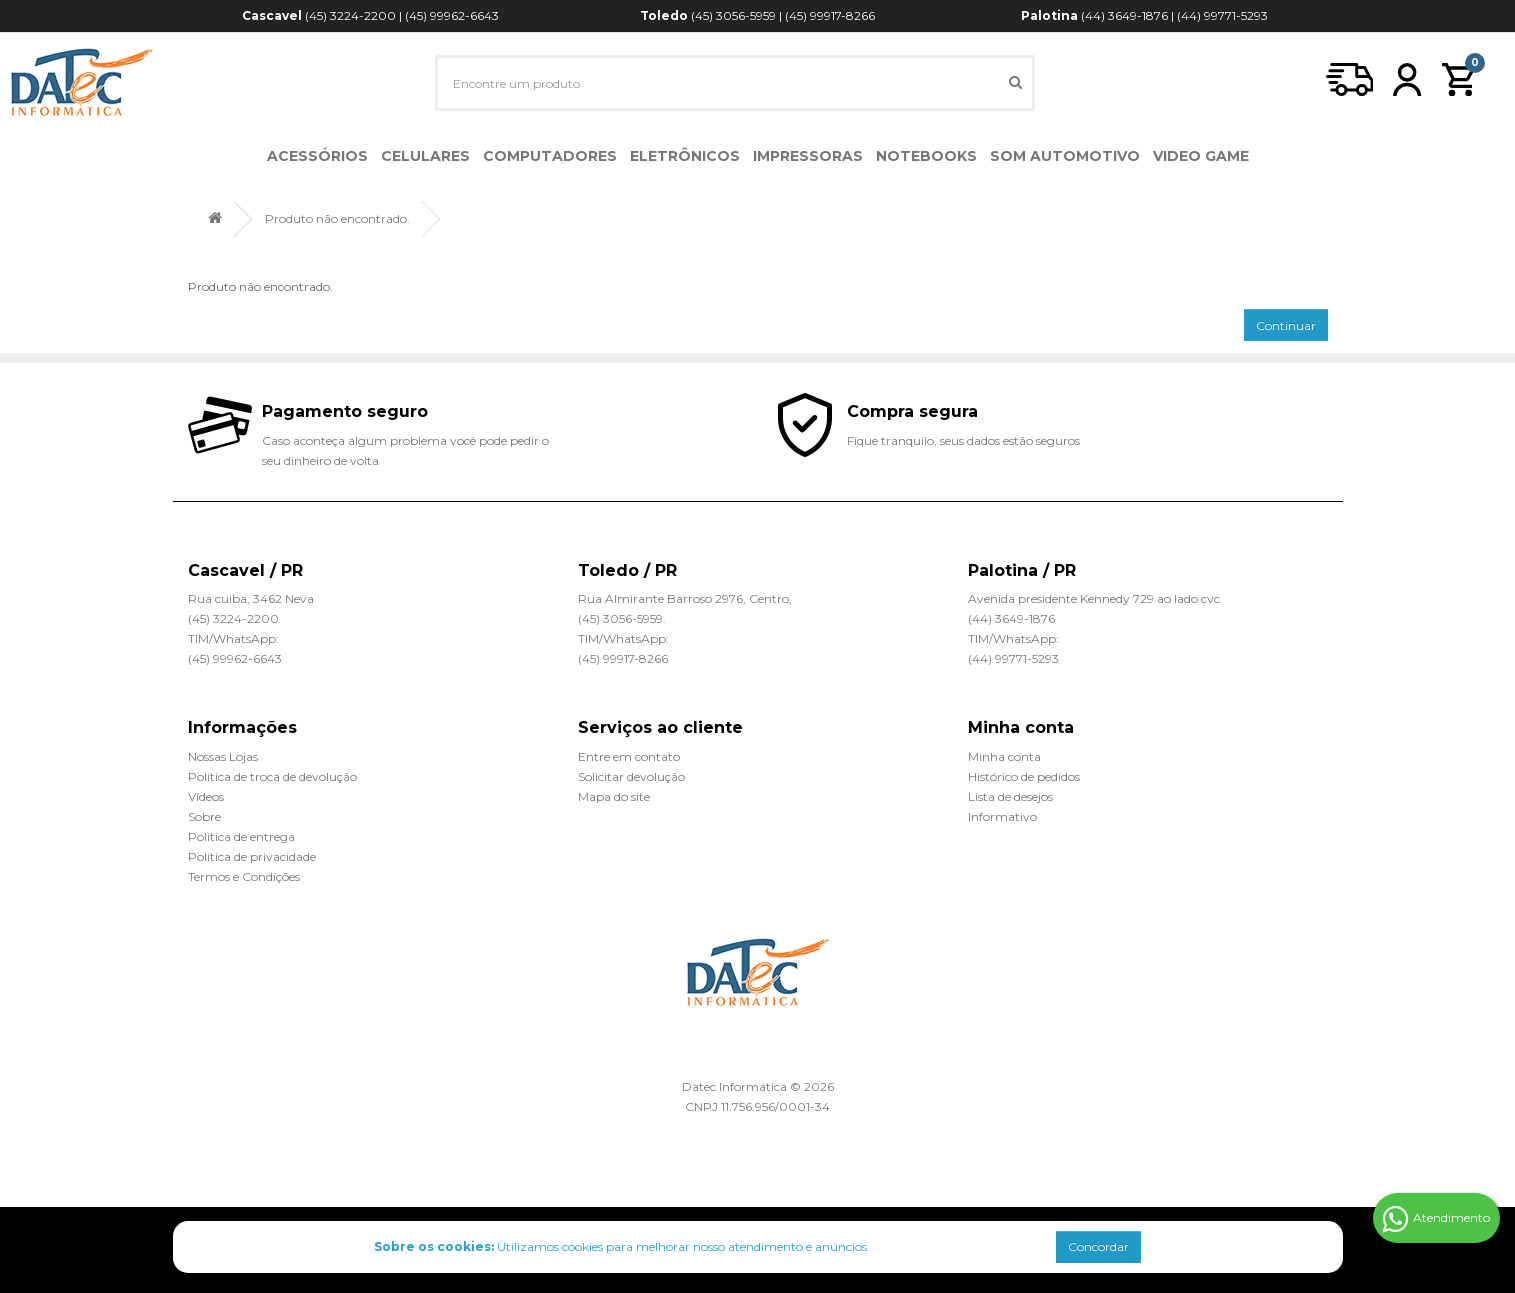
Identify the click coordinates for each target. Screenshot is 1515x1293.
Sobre (204, 816)
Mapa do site (614, 796)
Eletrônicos (685, 156)
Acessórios (317, 156)
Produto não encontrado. (337, 218)
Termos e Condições (244, 876)
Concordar (1098, 1246)
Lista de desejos (1010, 796)
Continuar (1286, 325)
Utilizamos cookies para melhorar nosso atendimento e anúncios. (622, 1246)
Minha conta (1004, 756)
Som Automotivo (1065, 156)
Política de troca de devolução (272, 776)
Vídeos (206, 796)
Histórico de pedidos (1024, 776)
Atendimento (1436, 1219)
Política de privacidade (252, 856)
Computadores (550, 156)
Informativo (1002, 816)
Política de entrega (241, 836)
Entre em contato (629, 756)
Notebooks (926, 156)
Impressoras (808, 156)
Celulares (425, 156)
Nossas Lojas (223, 756)
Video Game (1201, 156)
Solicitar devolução (631, 776)
